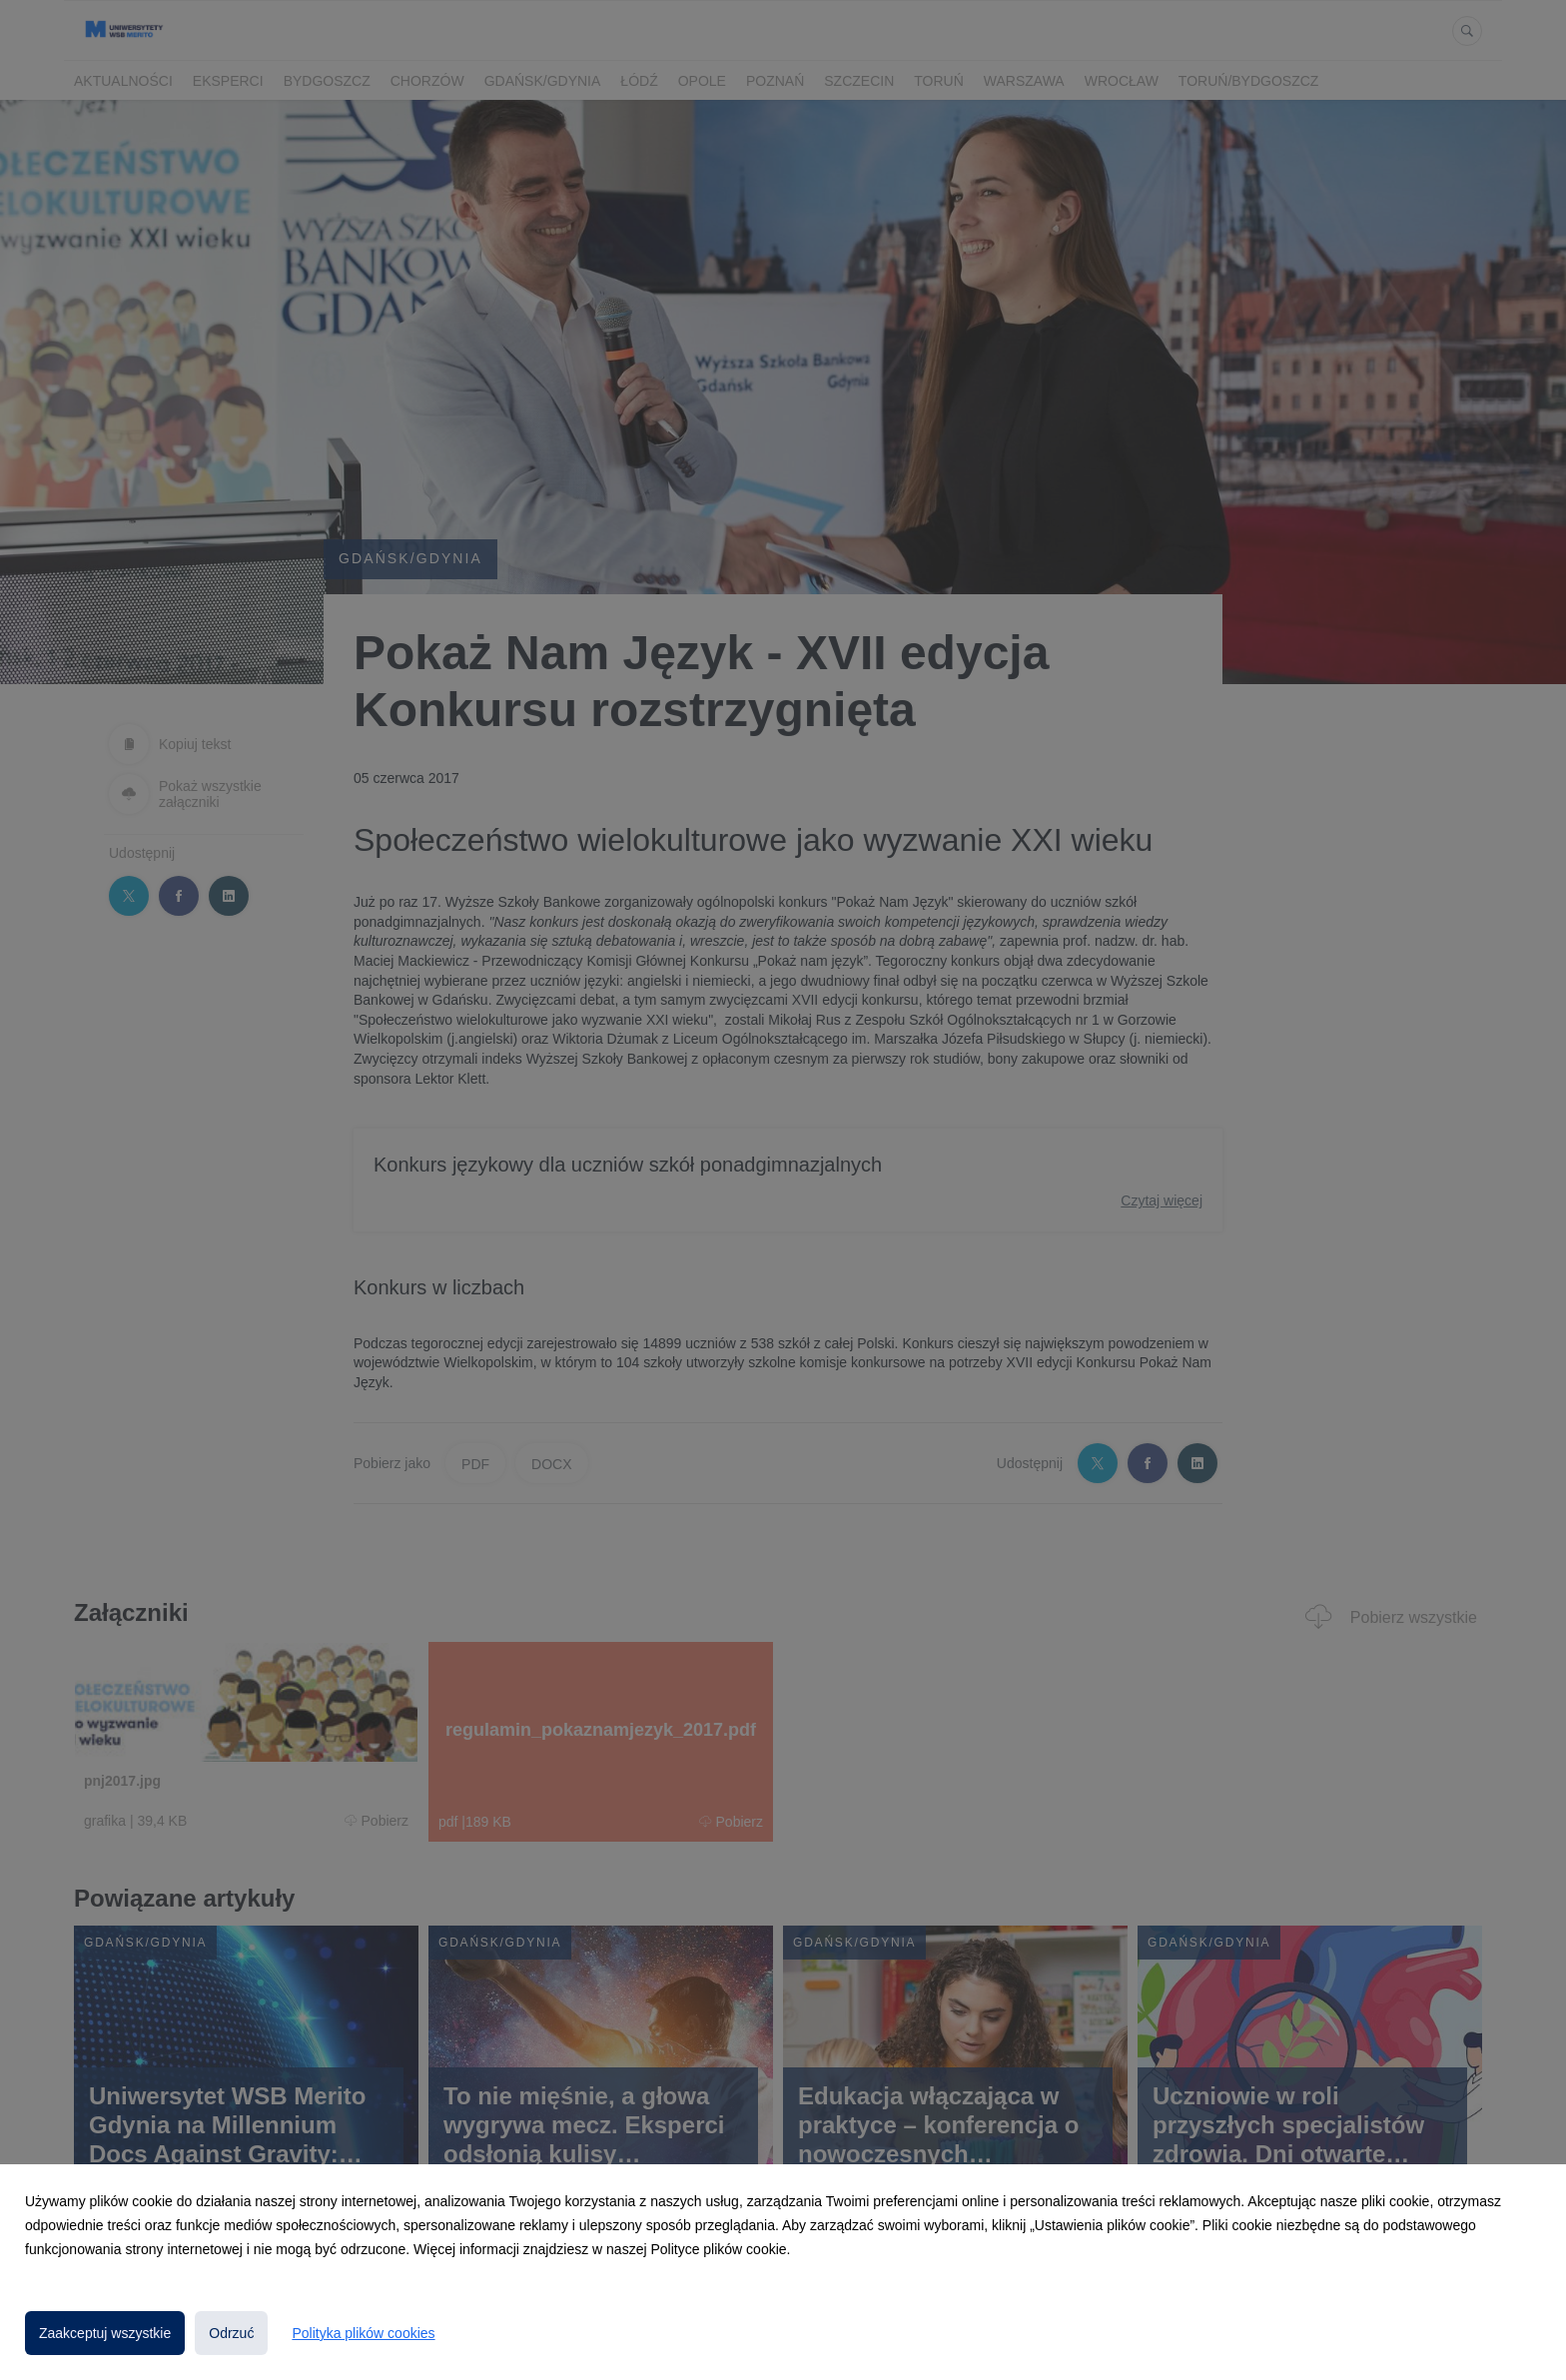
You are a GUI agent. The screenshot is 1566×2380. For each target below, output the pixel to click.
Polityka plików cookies (363, 2333)
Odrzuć (231, 2333)
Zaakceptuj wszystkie (105, 2333)
